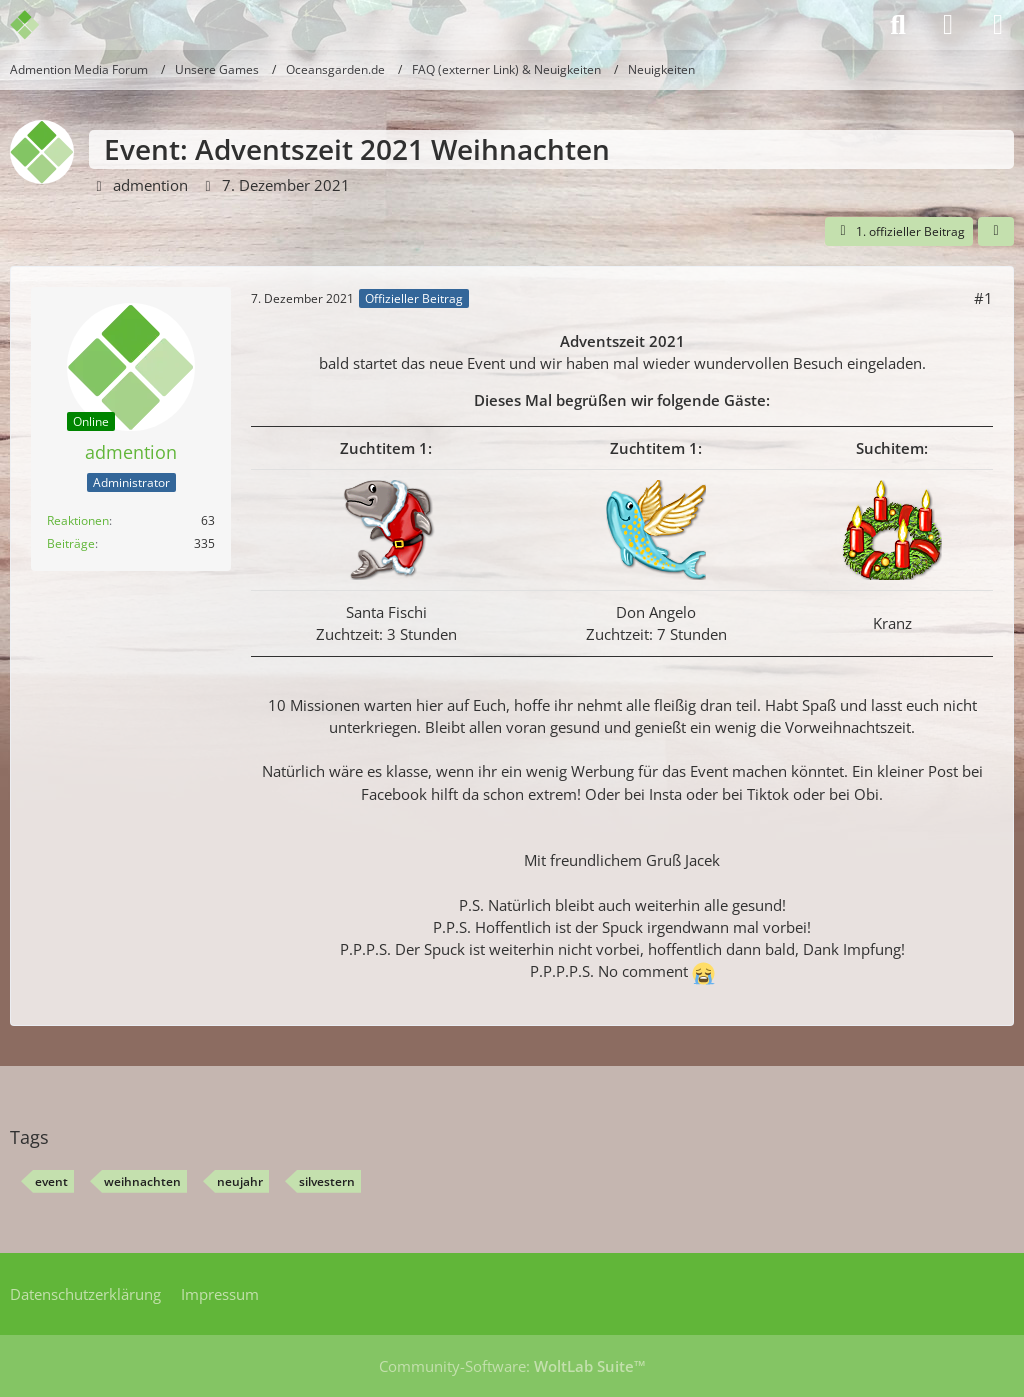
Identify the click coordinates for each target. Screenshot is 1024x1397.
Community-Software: (512, 1366)
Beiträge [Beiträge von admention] (71, 543)
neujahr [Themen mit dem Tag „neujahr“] (240, 1181)
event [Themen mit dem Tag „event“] (51, 1181)
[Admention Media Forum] (37, 25)
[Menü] (998, 25)
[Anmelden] (948, 25)
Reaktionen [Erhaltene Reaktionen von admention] (78, 520)
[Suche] (898, 25)
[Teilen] (996, 232)
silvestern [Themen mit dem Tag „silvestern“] (327, 1181)
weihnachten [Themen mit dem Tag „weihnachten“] (142, 1181)
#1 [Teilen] (983, 298)
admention (150, 185)
